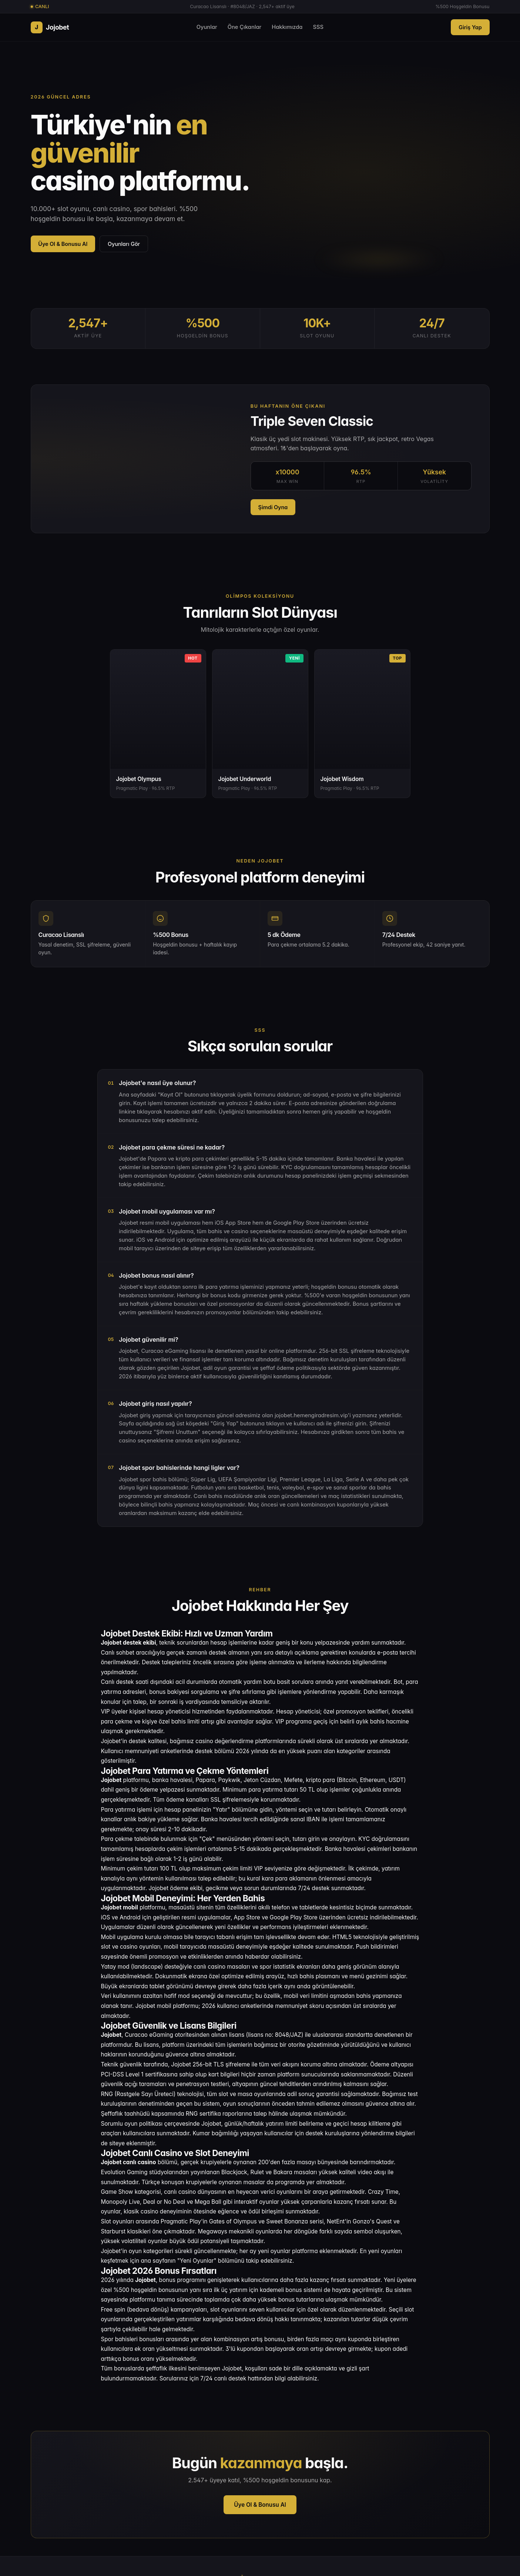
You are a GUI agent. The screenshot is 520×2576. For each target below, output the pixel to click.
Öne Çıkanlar (245, 27)
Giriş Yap (470, 27)
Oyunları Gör (124, 244)
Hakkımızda (287, 27)
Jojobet (50, 27)
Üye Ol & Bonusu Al (62, 244)
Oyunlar (207, 27)
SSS (318, 27)
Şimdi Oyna (273, 507)
